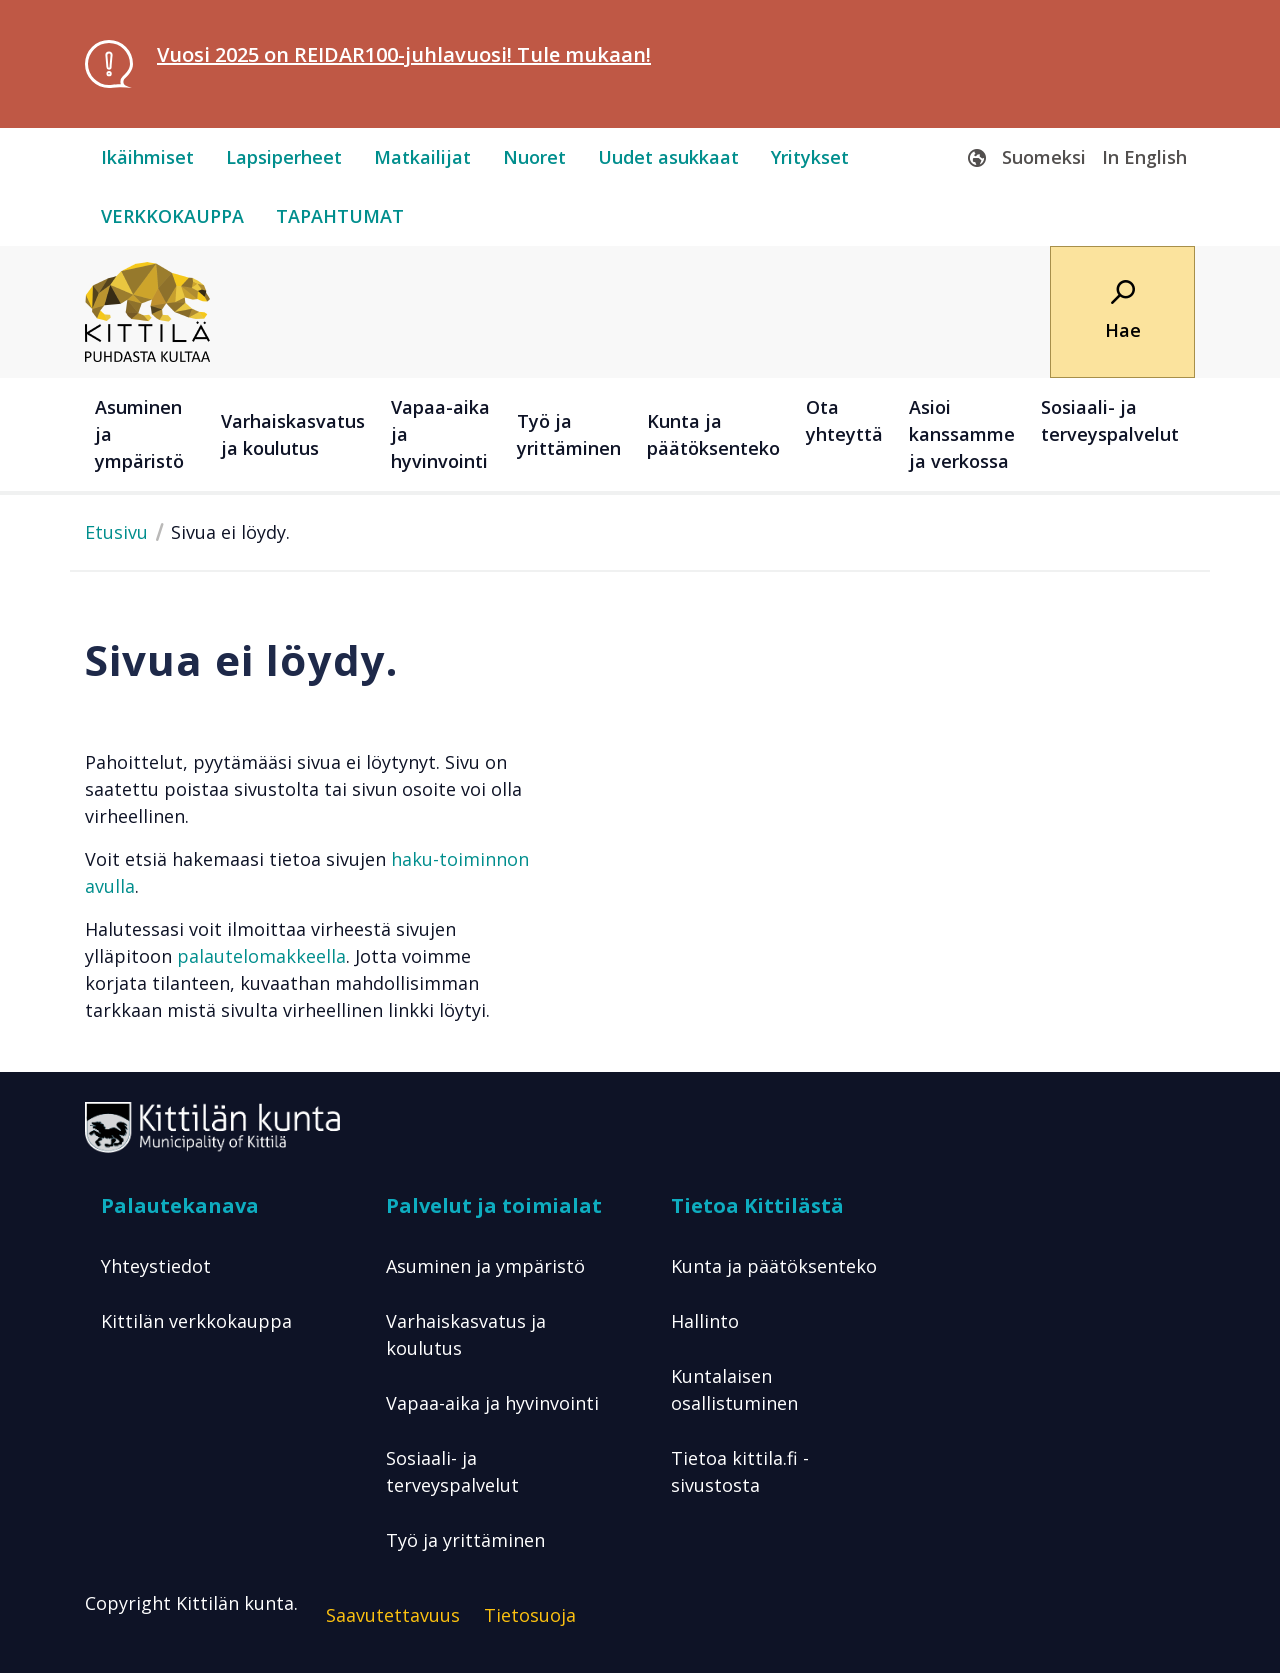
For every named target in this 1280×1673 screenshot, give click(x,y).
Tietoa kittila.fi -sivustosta (740, 1471)
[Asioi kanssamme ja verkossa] (965, 434)
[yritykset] (810, 157)
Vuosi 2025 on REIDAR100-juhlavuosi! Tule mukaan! (404, 54)
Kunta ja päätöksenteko (774, 1266)
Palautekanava (180, 1205)
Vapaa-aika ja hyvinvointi (492, 1403)
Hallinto (705, 1321)
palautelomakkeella (261, 956)
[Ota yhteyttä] (847, 434)
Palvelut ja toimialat (494, 1205)
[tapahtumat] (340, 216)
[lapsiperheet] (284, 157)
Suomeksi (1044, 157)
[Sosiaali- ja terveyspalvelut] (1113, 434)
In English (1144, 157)
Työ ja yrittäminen (465, 1540)
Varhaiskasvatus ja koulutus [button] (293, 434)
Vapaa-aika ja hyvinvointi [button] (440, 434)
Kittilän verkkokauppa (196, 1321)
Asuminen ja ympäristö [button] (139, 434)
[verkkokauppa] (172, 216)
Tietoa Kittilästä (757, 1205)
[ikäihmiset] (147, 157)
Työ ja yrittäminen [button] (569, 434)
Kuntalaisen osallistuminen (734, 1389)
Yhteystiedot (156, 1266)
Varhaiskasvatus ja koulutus (466, 1334)
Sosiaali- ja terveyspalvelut (452, 1471)
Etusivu (116, 532)
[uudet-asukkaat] (668, 157)
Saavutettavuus (393, 1615)
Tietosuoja (530, 1615)
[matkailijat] (422, 157)
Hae (1123, 330)
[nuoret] (534, 157)
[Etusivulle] (147, 310)
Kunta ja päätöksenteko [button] (713, 434)
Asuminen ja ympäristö (485, 1266)
